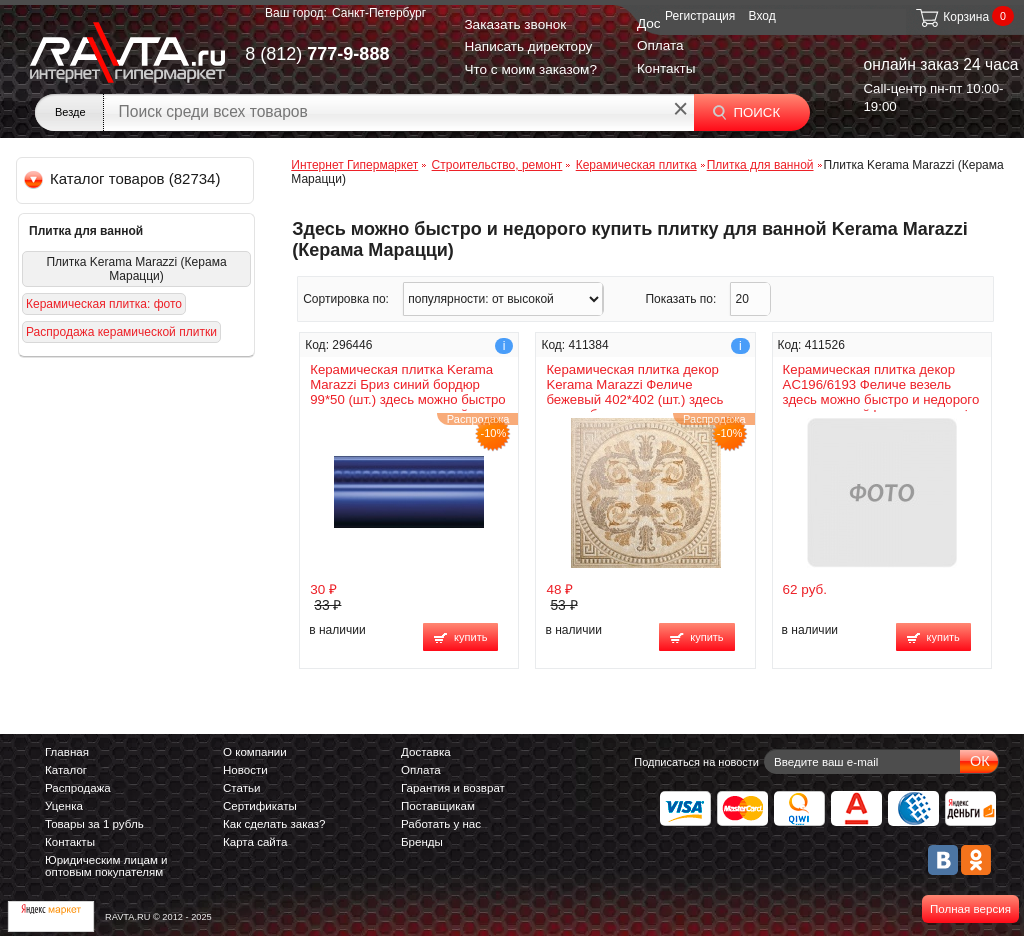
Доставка (426, 752)
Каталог (66, 770)
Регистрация (700, 16)
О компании (255, 752)
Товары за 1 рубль (94, 824)
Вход (762, 16)
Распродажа (78, 788)
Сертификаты (260, 806)
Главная (67, 752)
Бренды (422, 842)
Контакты (666, 68)
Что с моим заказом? (530, 69)
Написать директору (528, 46)
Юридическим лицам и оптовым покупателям (106, 866)
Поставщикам (438, 806)
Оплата (660, 45)
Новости (245, 770)
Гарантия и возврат (453, 788)
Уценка (64, 806)
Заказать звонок (515, 24)
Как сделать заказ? (274, 824)
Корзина (951, 17)
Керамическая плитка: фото (104, 304)
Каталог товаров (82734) (123, 178)
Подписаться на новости (696, 762)
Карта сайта (255, 842)
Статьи (241, 788)
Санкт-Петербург (379, 13)
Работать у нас (441, 824)
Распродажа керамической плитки (121, 332)
